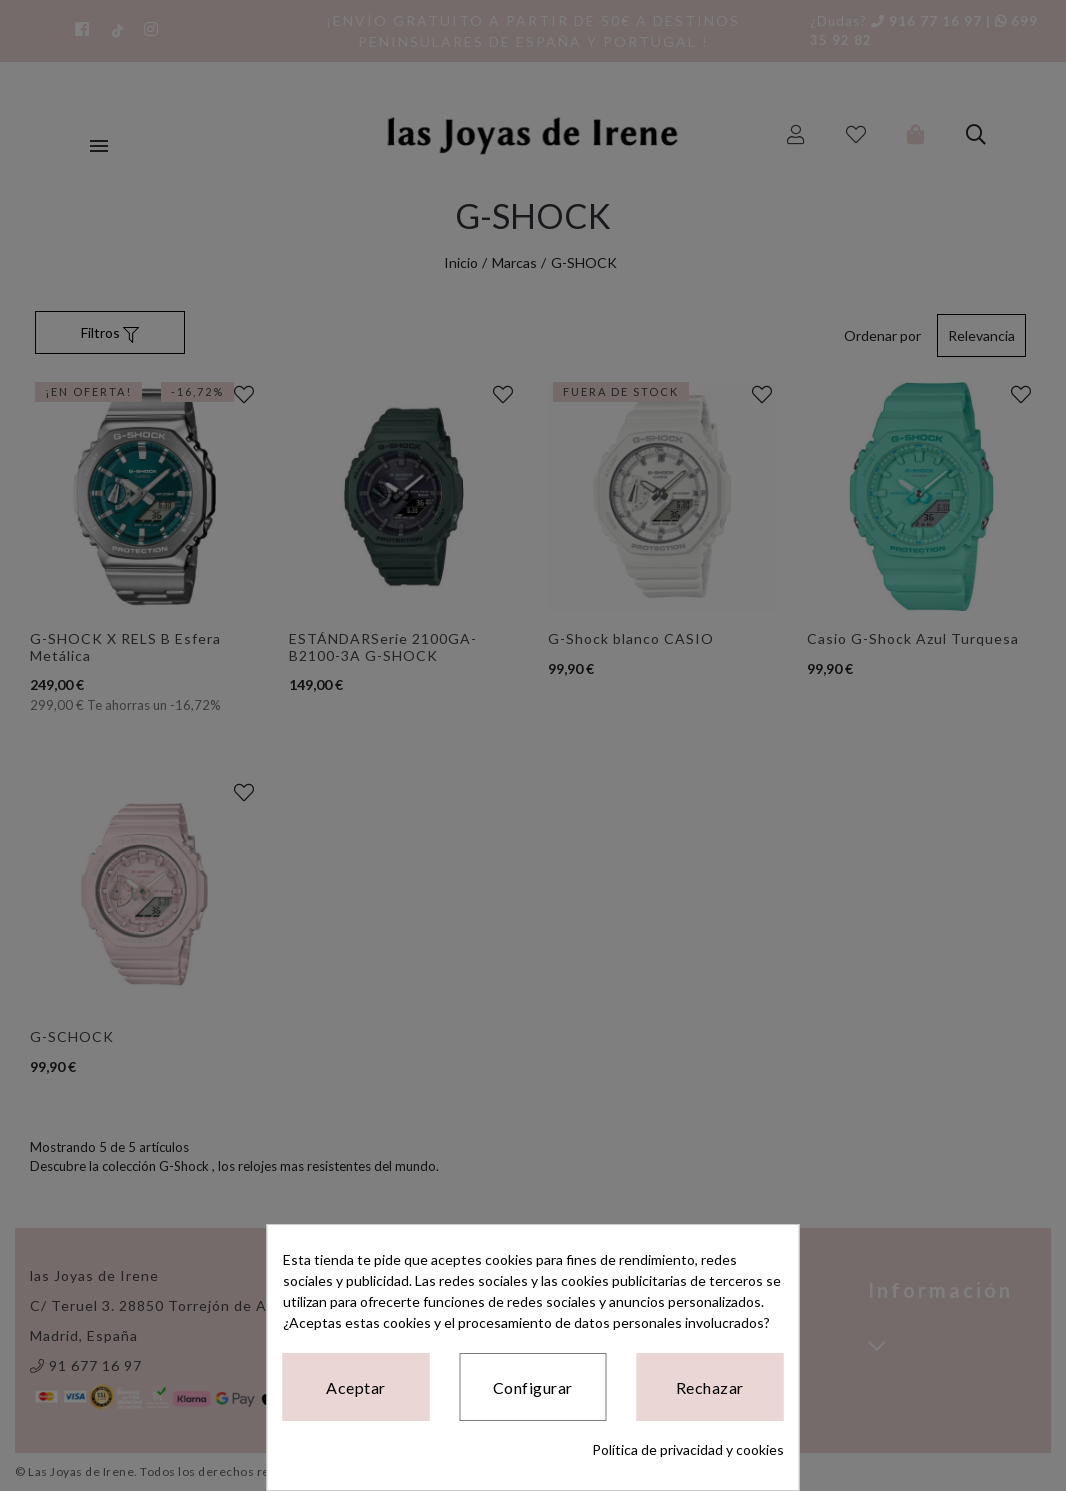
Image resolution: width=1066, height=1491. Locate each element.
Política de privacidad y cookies (688, 1449)
